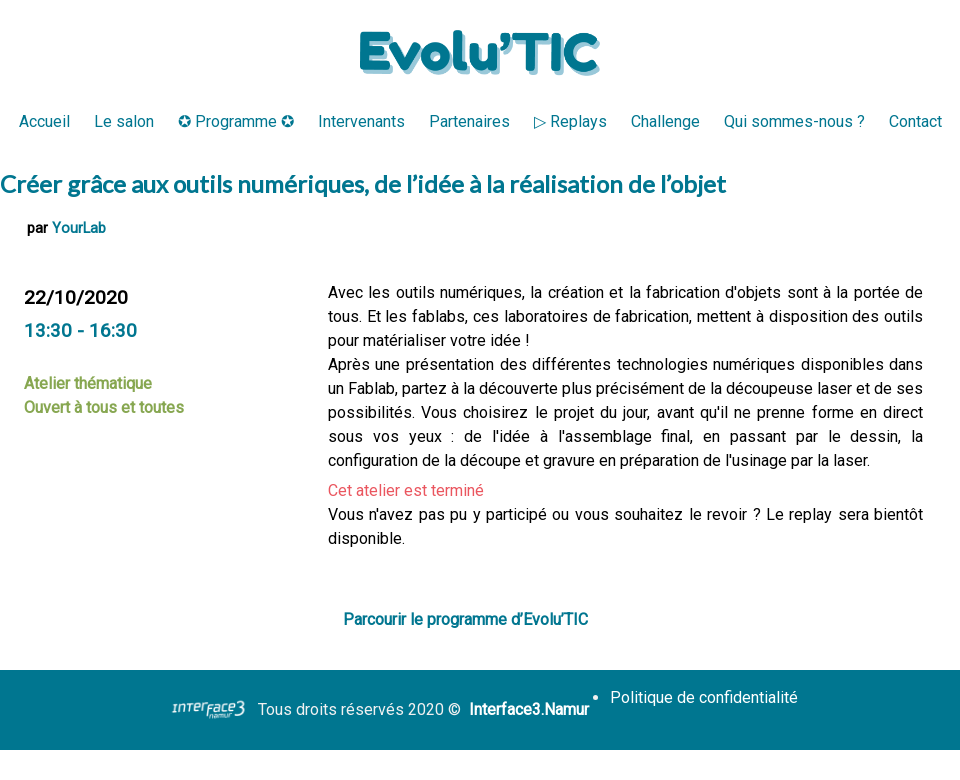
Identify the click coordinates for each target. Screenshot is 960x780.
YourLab (79, 228)
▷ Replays (570, 121)
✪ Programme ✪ (236, 121)
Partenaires (469, 121)
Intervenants (361, 121)
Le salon (124, 121)
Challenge (665, 121)
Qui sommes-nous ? (794, 121)
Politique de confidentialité (704, 697)
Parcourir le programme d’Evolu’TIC (465, 619)
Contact (915, 121)
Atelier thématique (88, 383)
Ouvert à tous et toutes (104, 407)
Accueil (44, 121)
